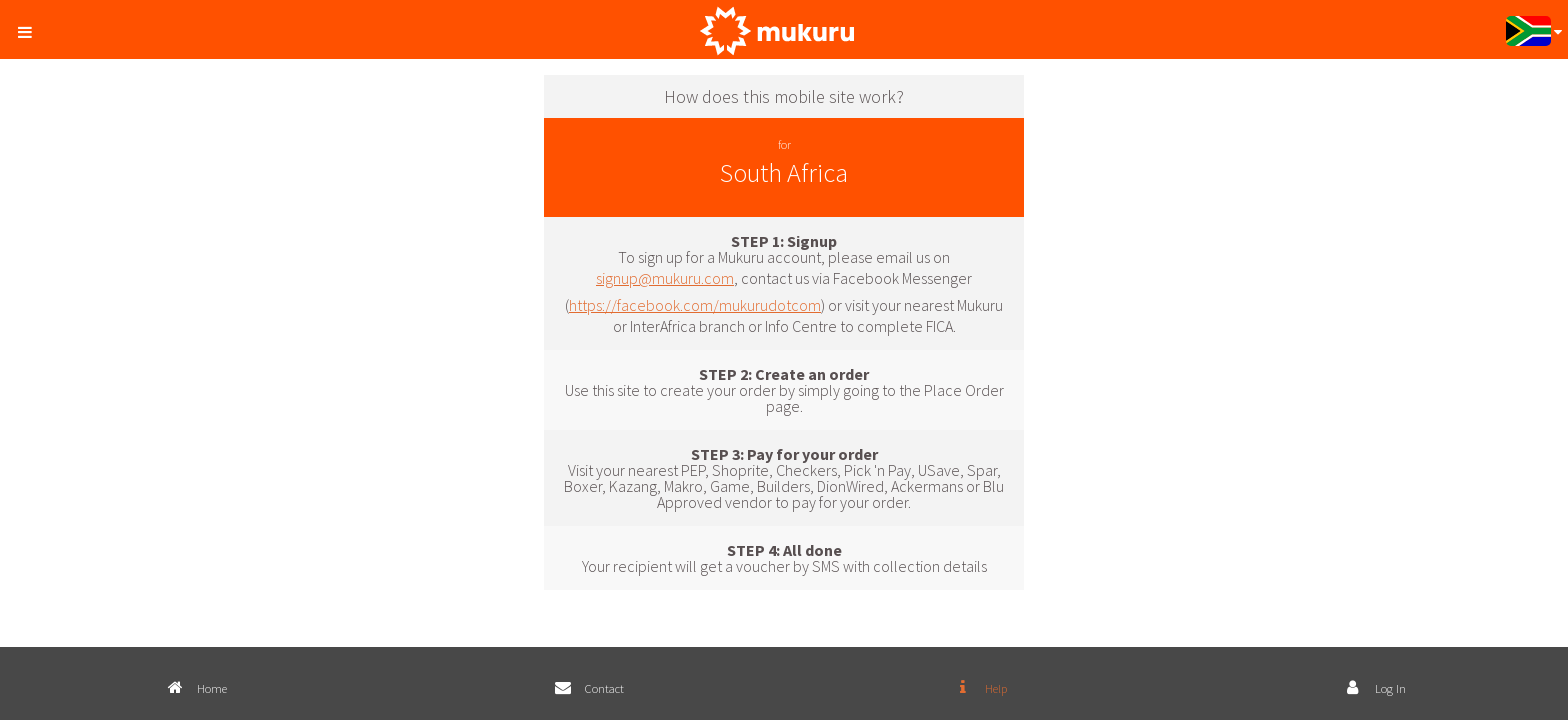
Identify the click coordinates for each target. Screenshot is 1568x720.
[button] (30, 28)
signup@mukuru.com (665, 278)
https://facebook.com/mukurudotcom (695, 305)
